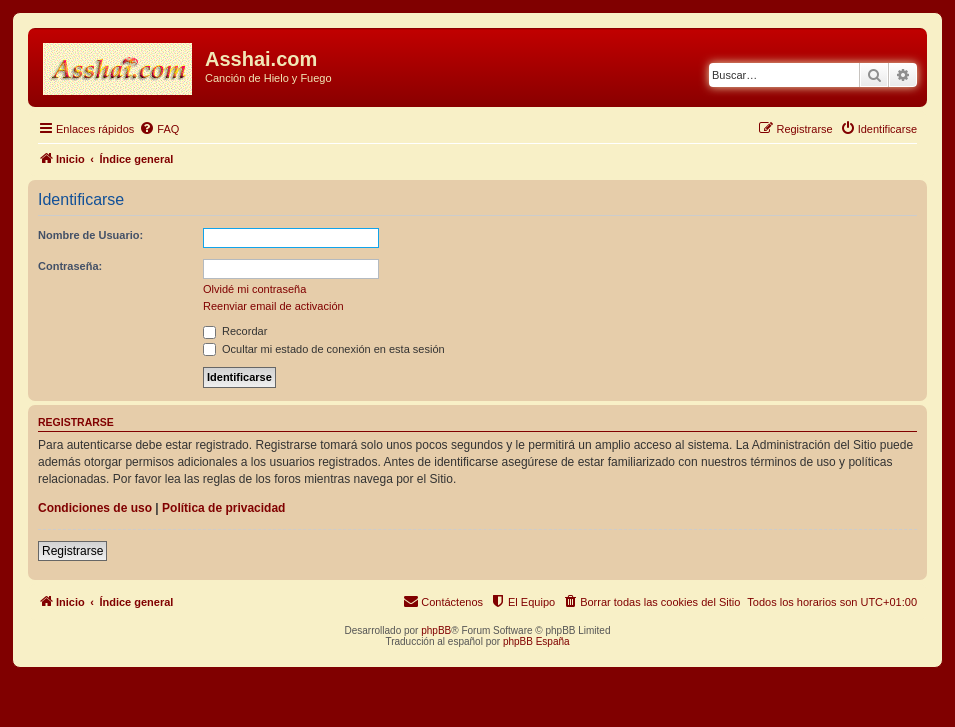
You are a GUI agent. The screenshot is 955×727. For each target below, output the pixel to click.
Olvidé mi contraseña (254, 289)
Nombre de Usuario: (90, 235)
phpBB (436, 630)
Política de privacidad (223, 508)
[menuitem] (159, 129)
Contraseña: (70, 266)
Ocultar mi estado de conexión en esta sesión (324, 349)
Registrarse (72, 551)
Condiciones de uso (95, 508)
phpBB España (536, 641)
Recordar (235, 331)
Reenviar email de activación (273, 306)
